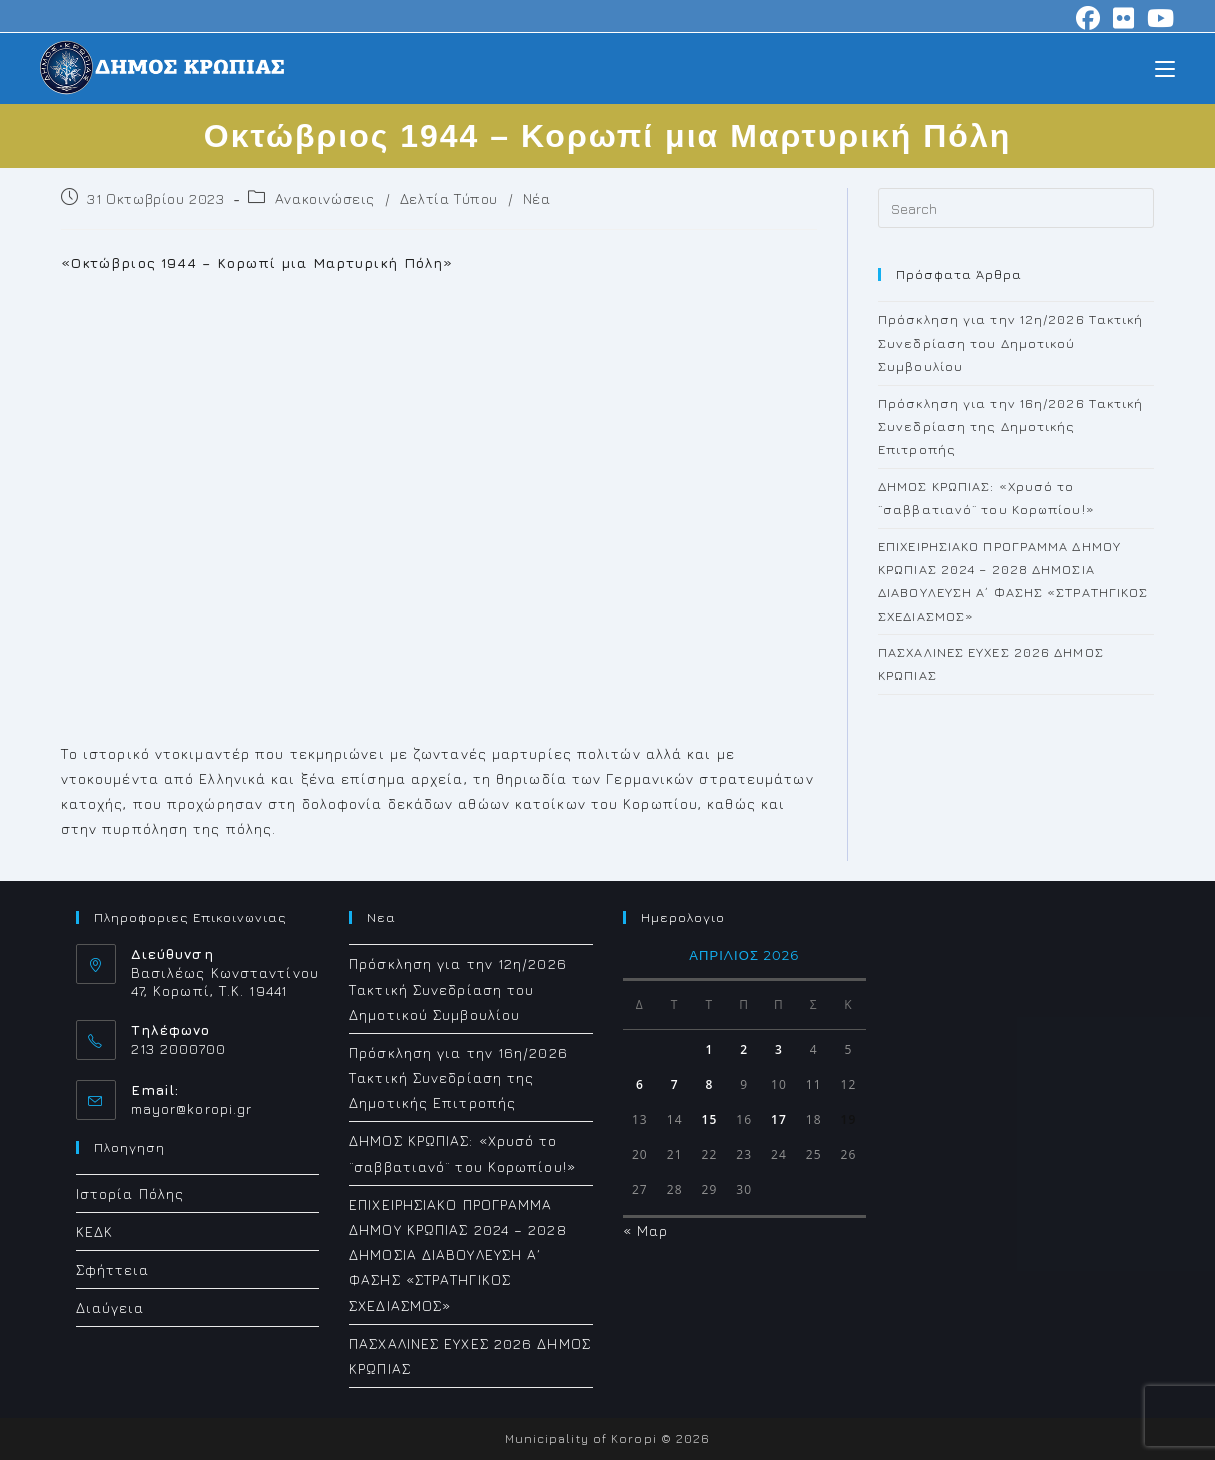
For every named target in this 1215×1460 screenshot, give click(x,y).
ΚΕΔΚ (94, 1231)
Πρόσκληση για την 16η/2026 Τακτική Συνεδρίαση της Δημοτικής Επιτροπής (1010, 426)
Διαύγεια (110, 1307)
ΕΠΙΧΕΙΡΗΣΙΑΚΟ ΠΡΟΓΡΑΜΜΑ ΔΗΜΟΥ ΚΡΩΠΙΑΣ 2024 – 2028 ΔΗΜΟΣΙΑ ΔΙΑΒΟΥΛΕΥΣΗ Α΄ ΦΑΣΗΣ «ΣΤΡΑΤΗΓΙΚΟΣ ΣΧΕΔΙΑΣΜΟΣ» (458, 1255)
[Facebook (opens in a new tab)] (1088, 18)
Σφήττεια (113, 1269)
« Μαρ (646, 1230)
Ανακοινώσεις (325, 198)
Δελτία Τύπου (449, 198)
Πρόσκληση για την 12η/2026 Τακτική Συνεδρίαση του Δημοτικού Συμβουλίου (1010, 342)
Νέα (537, 198)
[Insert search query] (1016, 208)
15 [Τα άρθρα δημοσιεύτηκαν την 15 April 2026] (709, 1119)
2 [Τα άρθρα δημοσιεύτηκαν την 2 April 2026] (744, 1049)
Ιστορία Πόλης (130, 1193)
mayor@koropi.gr (192, 1108)
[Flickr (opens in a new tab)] (1124, 18)
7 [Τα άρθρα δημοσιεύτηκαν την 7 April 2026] (675, 1084)
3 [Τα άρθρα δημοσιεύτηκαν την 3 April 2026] (779, 1049)
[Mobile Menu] (1165, 67)
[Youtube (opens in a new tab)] (1158, 18)
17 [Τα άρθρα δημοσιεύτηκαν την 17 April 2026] (779, 1119)
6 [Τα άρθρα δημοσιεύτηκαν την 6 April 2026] (640, 1084)
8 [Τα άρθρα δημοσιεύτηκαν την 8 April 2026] (709, 1084)
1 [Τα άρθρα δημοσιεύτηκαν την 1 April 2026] (709, 1049)
